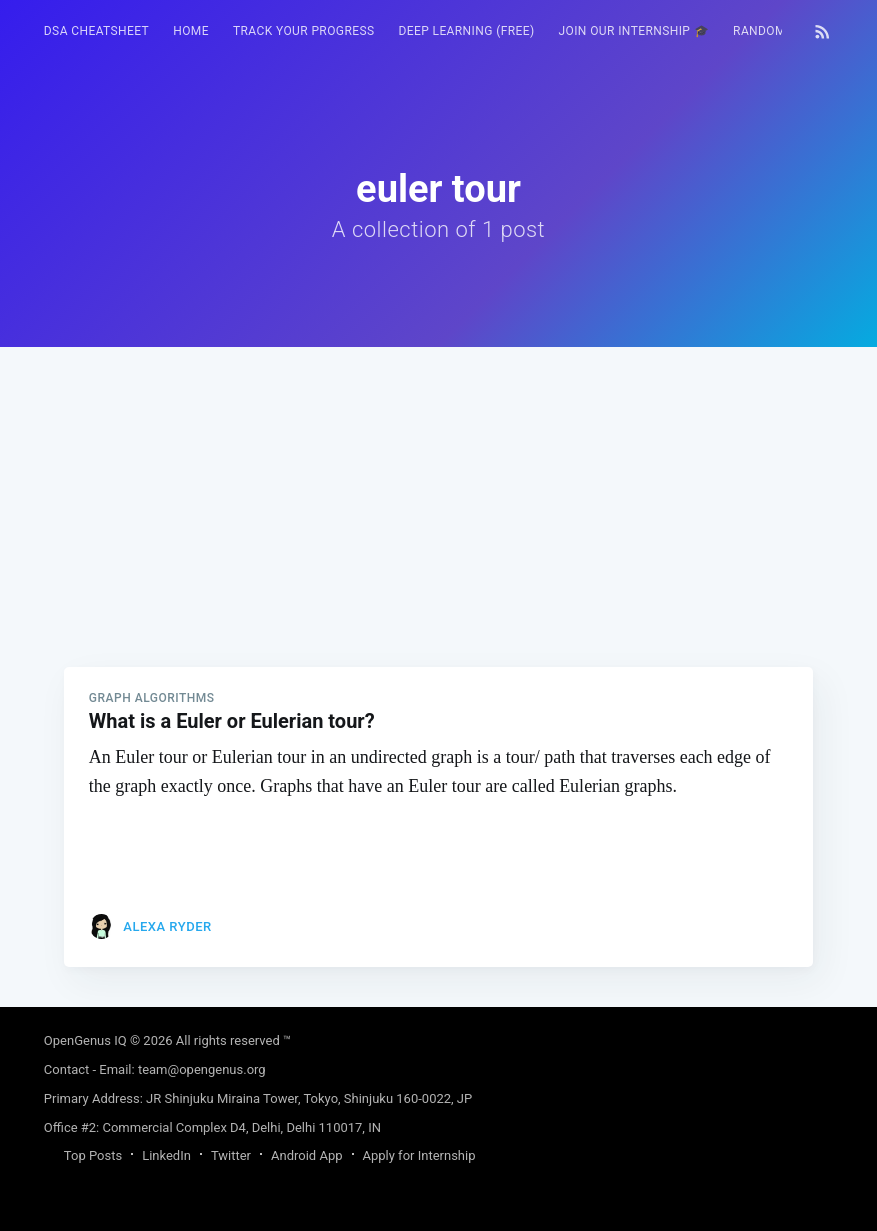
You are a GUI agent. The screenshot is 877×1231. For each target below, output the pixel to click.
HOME (191, 31)
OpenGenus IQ (85, 1040)
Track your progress (304, 31)
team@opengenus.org (202, 1069)
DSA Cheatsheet (96, 31)
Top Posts (93, 1155)
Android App (306, 1155)
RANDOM (759, 31)
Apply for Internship (419, 1155)
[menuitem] (96, 31)
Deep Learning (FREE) (466, 31)
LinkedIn (166, 1155)
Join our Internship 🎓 (634, 31)
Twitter (231, 1155)
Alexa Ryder (167, 926)
